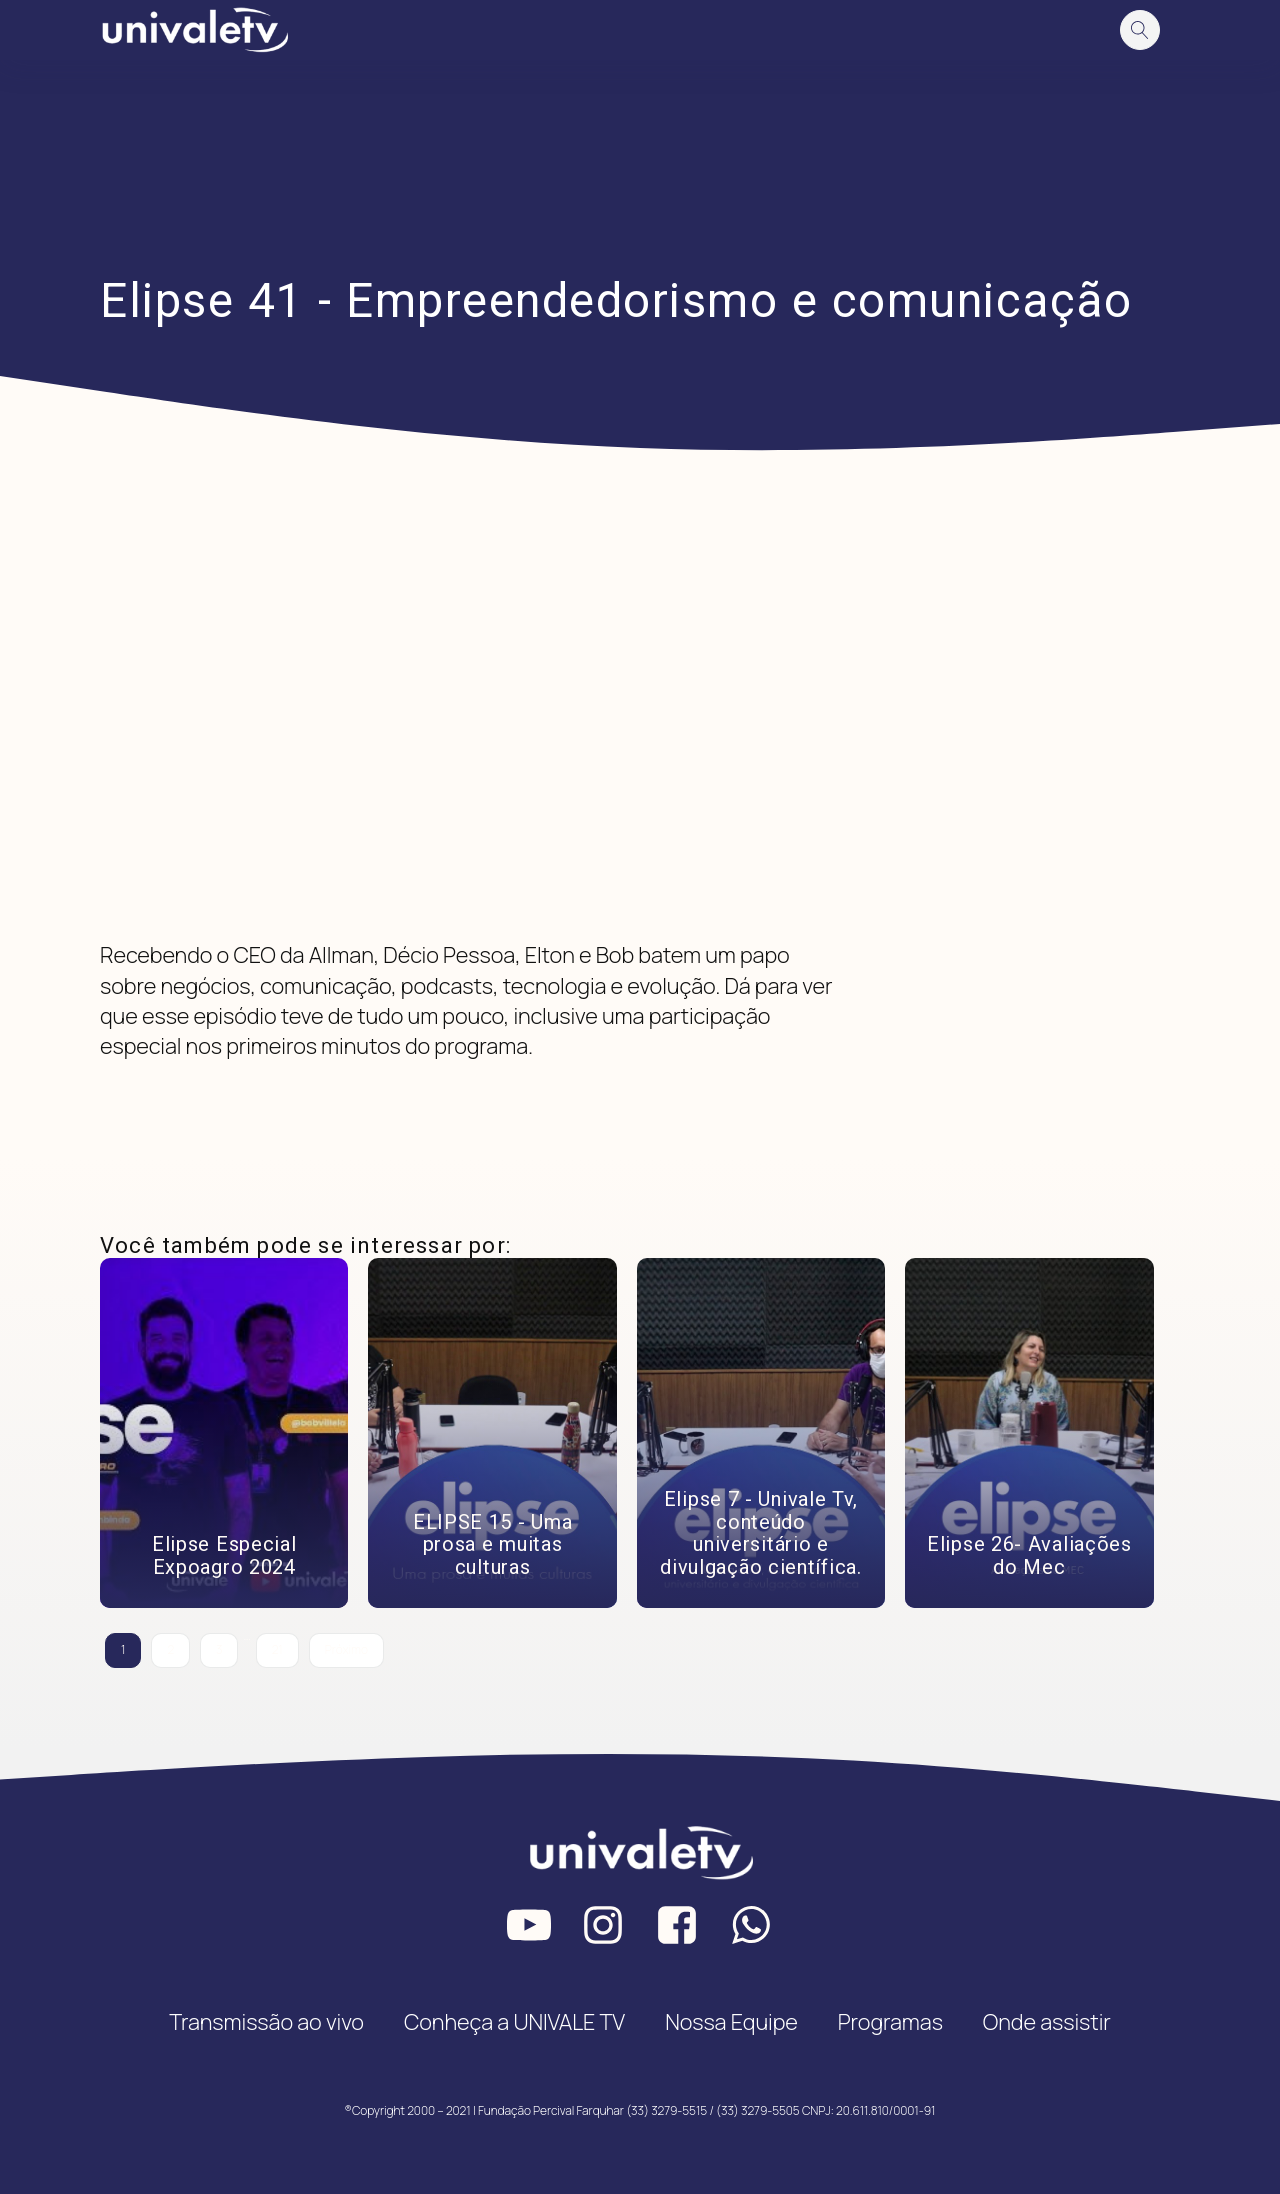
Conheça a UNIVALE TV (514, 2022)
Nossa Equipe (731, 2022)
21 (277, 1649)
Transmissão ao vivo (266, 2022)
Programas (890, 2022)
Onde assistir (1047, 2022)
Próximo (346, 1649)
